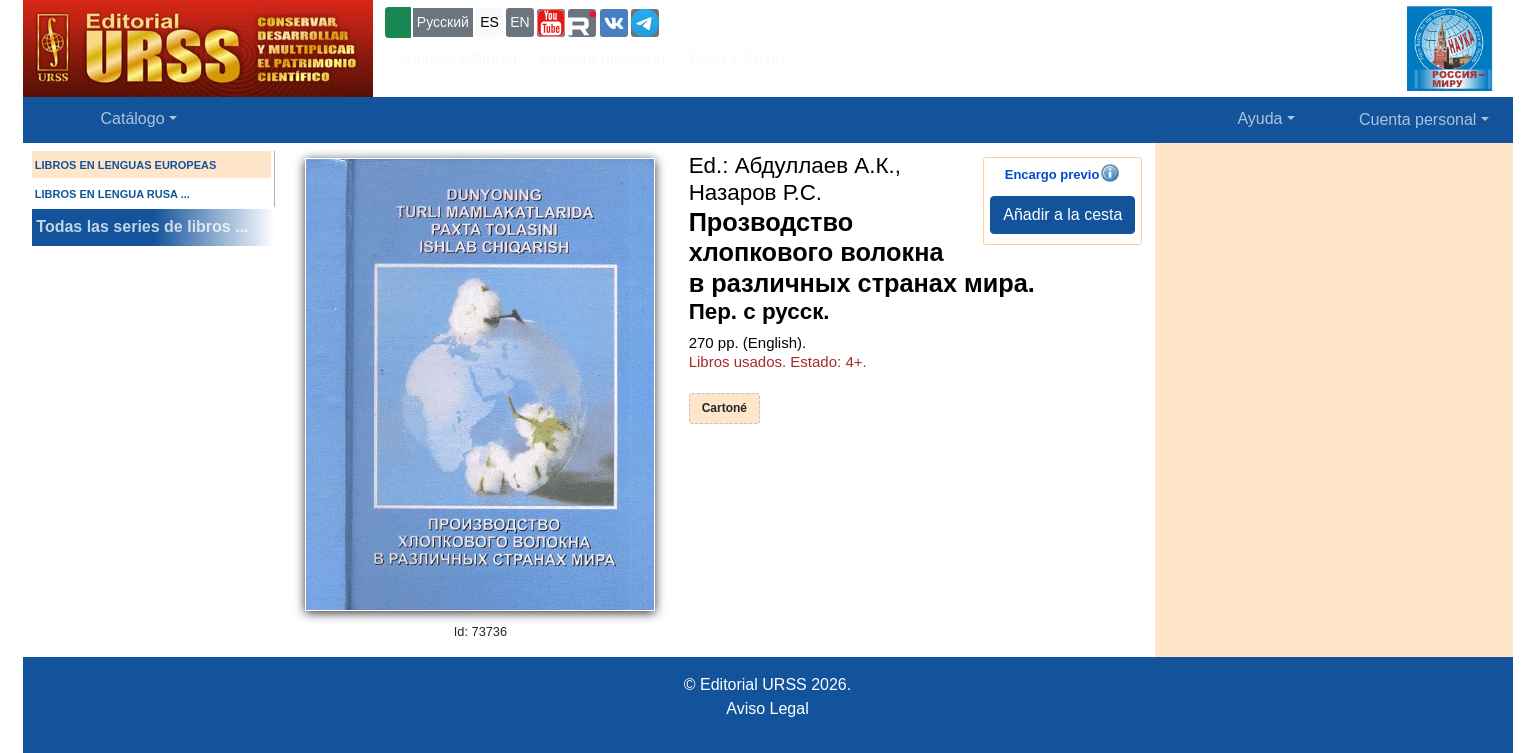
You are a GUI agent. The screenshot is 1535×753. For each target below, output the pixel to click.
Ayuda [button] (1259, 118)
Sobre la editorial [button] (457, 58)
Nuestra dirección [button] (603, 58)
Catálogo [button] (133, 118)
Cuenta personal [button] (1417, 119)
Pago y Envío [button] (736, 58)
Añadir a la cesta (1062, 214)
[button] (551, 23)
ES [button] (489, 22)
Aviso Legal (767, 708)
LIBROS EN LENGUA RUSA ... (112, 194)
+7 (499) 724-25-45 (736, 20)
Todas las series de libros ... (142, 226)
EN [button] (519, 22)
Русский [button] (443, 22)
